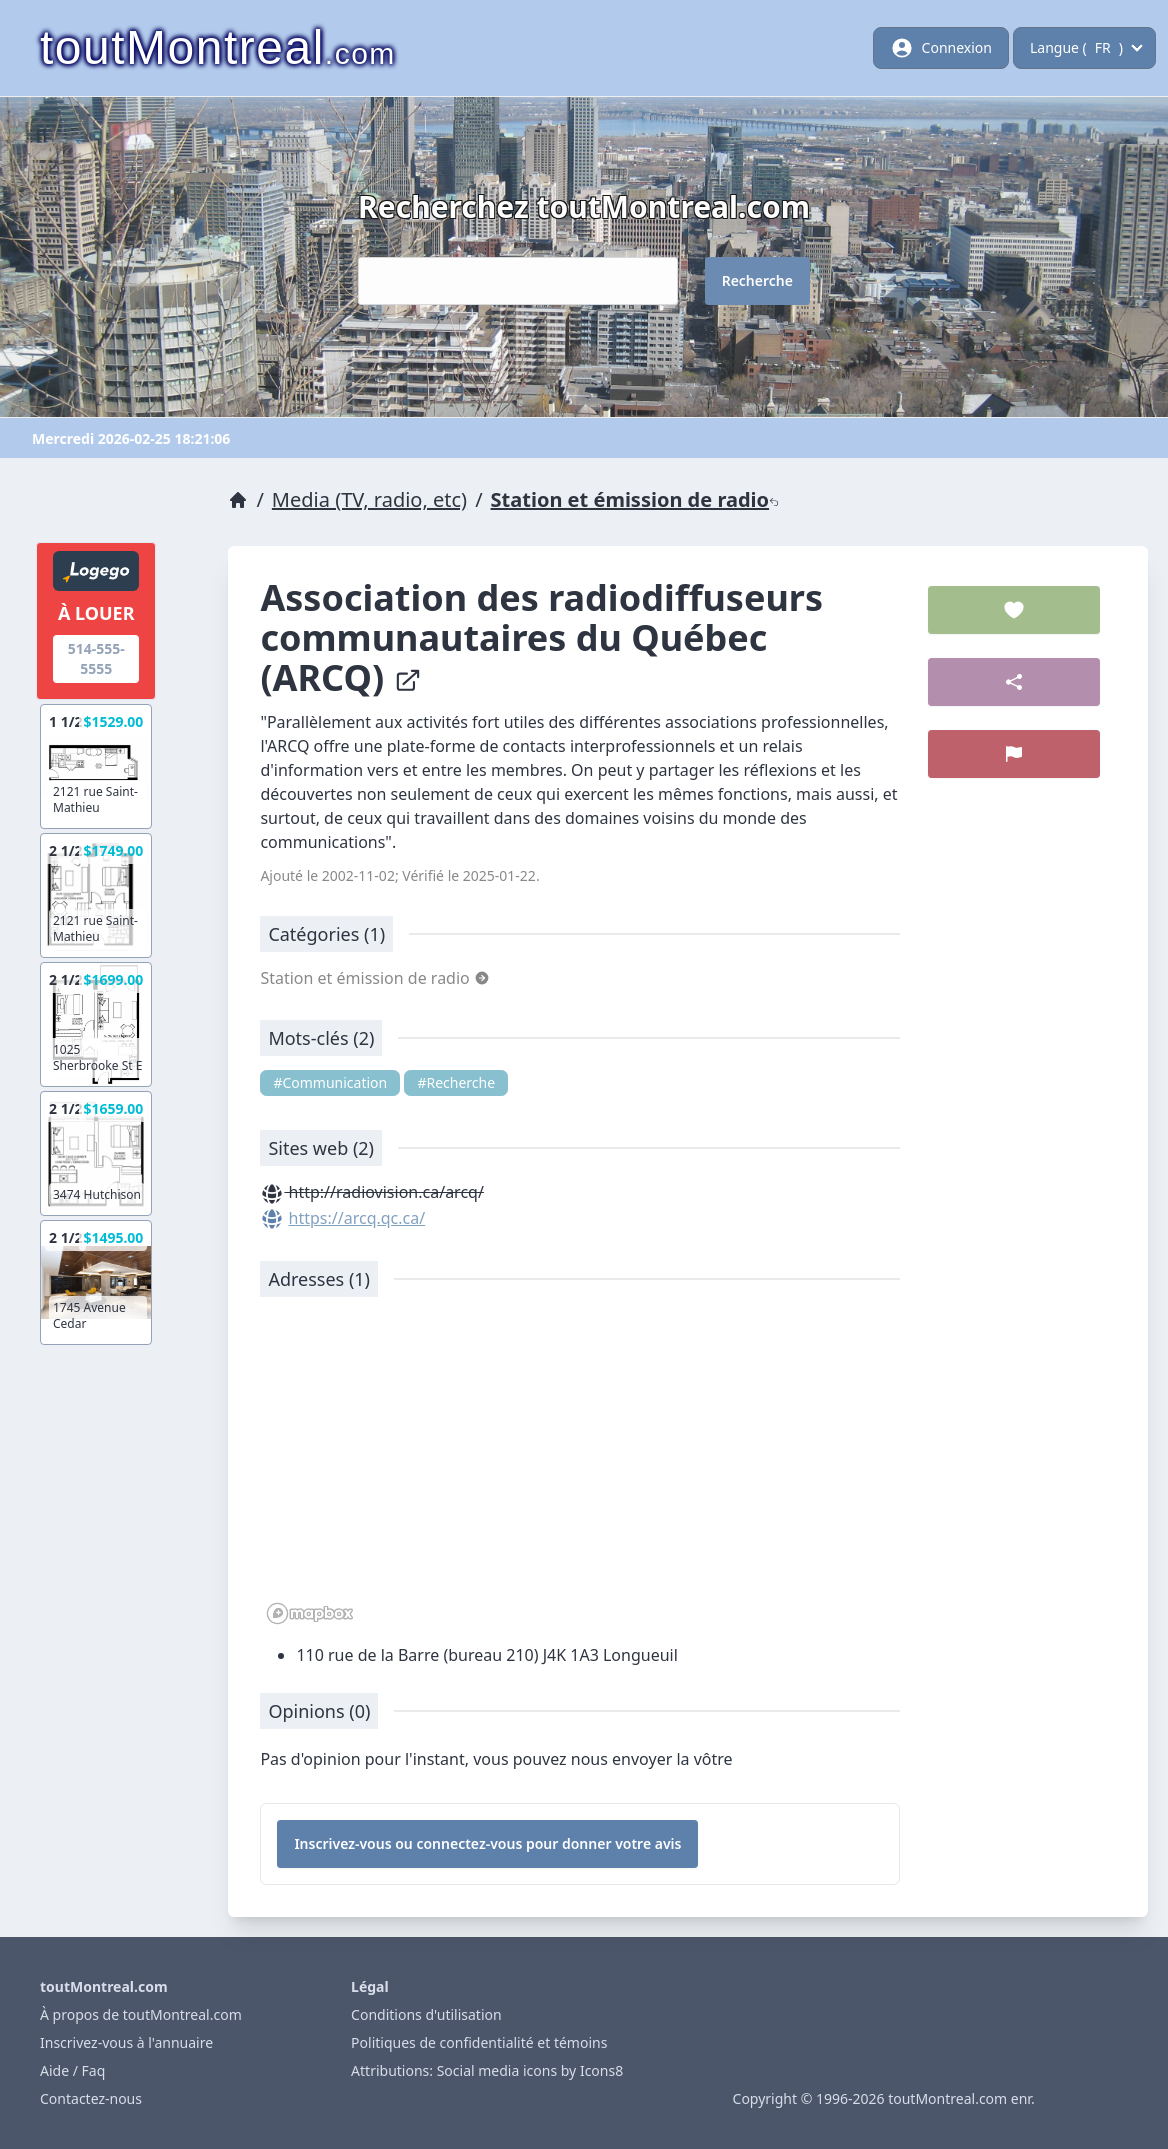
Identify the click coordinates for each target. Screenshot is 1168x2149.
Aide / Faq (72, 2070)
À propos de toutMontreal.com (141, 2014)
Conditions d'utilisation (426, 2014)
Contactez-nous (91, 2098)
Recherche (757, 280)
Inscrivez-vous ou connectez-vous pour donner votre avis (487, 1843)
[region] (580, 1471)
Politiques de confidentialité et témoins (479, 2042)
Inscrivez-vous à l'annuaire (126, 2042)
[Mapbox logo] (310, 1613)
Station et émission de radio (635, 499)
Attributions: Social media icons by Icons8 (487, 2070)
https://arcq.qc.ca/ (357, 1218)
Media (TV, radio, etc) (369, 499)
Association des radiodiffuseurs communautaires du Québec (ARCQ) (541, 637)
